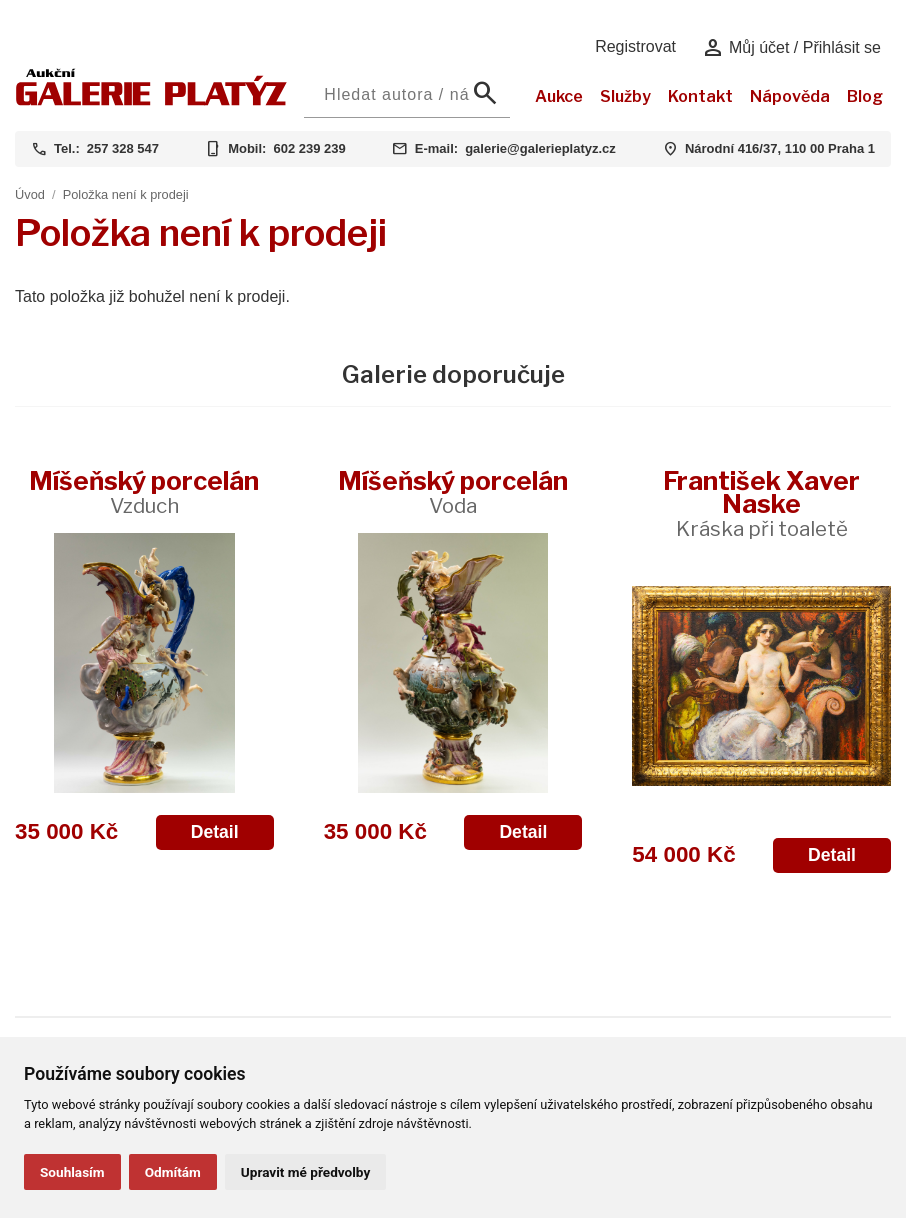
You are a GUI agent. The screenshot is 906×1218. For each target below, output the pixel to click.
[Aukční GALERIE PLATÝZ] (151, 100)
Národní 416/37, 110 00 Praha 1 (780, 148)
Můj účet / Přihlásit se (791, 48)
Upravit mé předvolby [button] (305, 1172)
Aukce (559, 96)
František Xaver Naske (761, 503)
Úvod (30, 194)
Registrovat (635, 46)
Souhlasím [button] (72, 1172)
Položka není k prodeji (126, 194)
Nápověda (790, 96)
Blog (865, 96)
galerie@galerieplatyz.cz (540, 148)
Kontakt (700, 96)
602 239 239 (309, 148)
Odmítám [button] (173, 1172)
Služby (625, 96)
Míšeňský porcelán (144, 491)
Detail (215, 832)
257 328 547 (123, 148)
